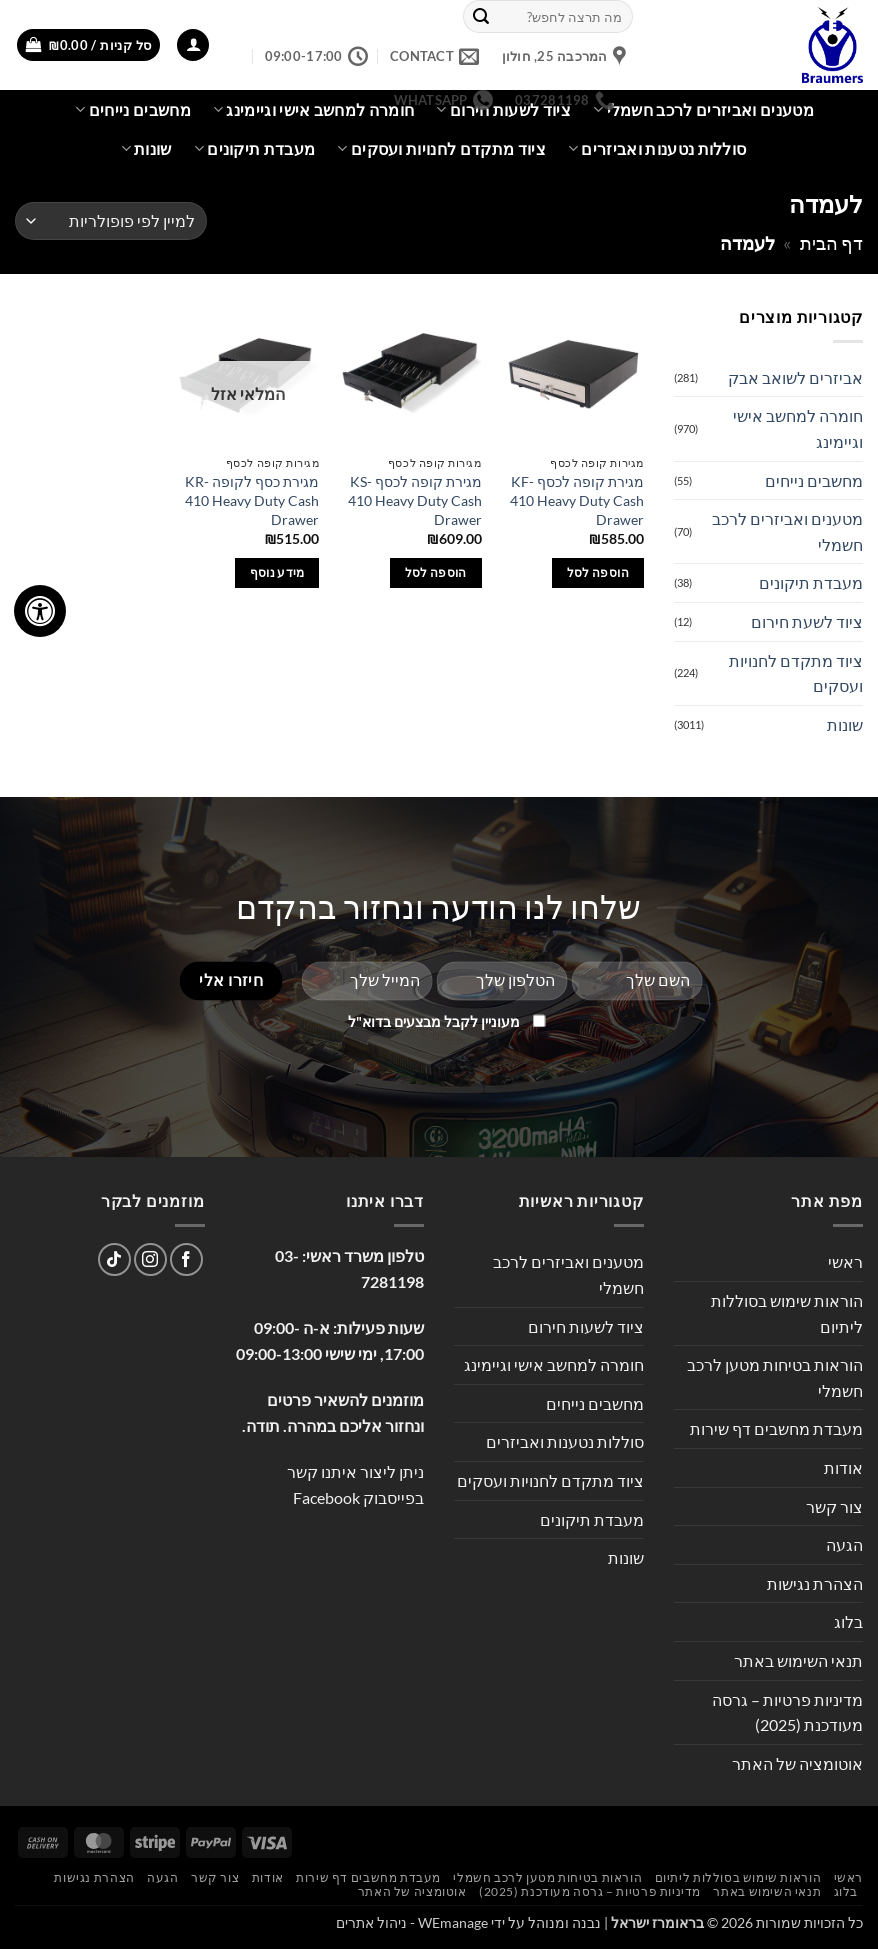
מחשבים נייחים (133, 110)
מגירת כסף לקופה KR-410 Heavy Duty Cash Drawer (252, 500)
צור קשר (834, 1506)
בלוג (848, 1621)
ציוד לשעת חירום (807, 621)
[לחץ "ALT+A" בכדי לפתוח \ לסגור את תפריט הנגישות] (40, 611)
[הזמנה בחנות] (111, 221)
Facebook (326, 1497)
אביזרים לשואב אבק (795, 377)
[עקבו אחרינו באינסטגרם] (150, 1259)
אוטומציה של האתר (797, 1763)
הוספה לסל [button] (598, 572)
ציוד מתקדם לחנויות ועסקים (441, 149)
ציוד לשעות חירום (586, 1326)
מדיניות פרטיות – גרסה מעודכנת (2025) (787, 1712)
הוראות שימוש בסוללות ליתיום (787, 1313)
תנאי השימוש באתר (798, 1660)
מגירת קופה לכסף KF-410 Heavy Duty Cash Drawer (577, 500)
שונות (146, 149)
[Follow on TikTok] (114, 1259)
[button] (193, 45)
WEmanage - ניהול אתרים (412, 1922)
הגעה (844, 1544)
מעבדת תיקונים (255, 149)
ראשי (845, 1261)
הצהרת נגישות (815, 1583)
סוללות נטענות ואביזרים (657, 149)
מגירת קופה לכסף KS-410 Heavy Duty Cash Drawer (415, 500)
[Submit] (481, 17)
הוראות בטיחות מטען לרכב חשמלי (775, 1377)
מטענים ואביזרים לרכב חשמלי (703, 110)
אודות (843, 1467)
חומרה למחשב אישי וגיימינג (798, 428)
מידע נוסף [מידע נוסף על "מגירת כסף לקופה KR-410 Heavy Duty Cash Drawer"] (277, 572)
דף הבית (831, 243)
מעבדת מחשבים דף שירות (776, 1428)
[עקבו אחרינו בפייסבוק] (186, 1259)
